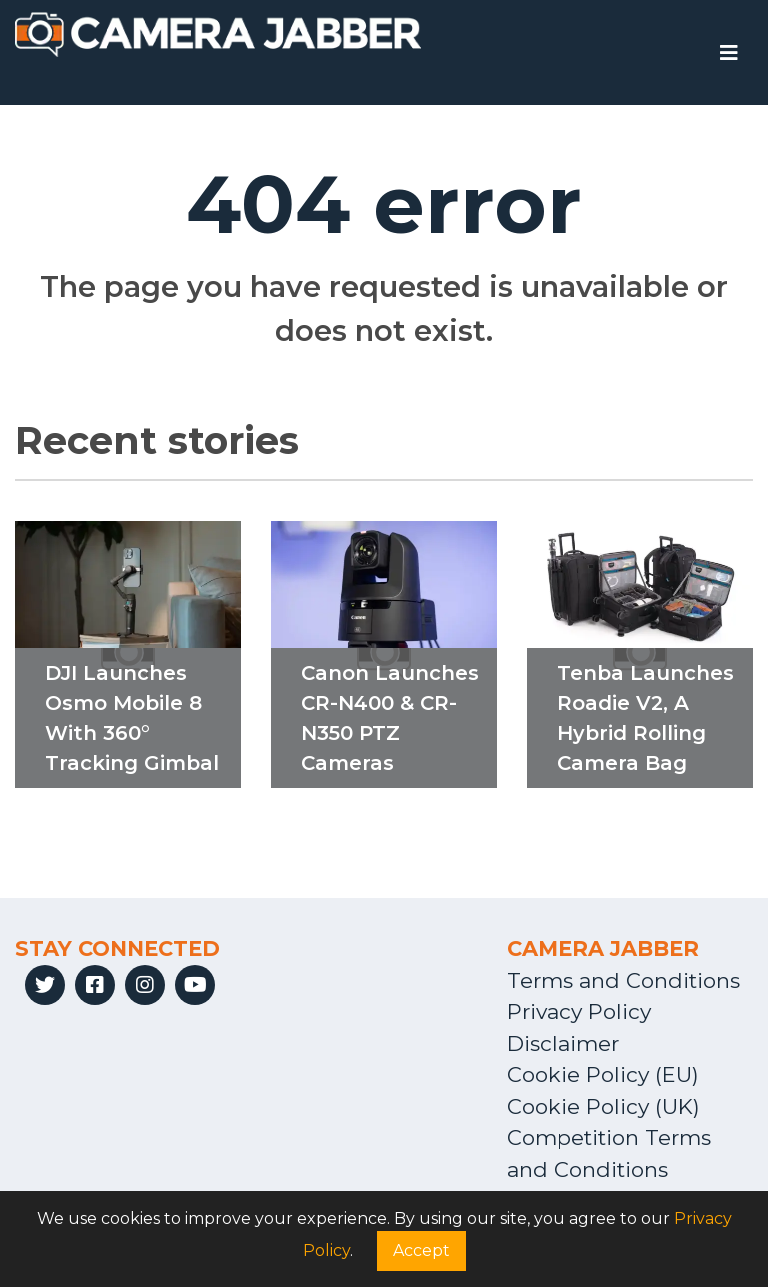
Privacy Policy (579, 1011)
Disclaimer (563, 1043)
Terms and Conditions (623, 980)
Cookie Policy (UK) (603, 1106)
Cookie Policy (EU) (603, 1074)
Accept (421, 1250)
